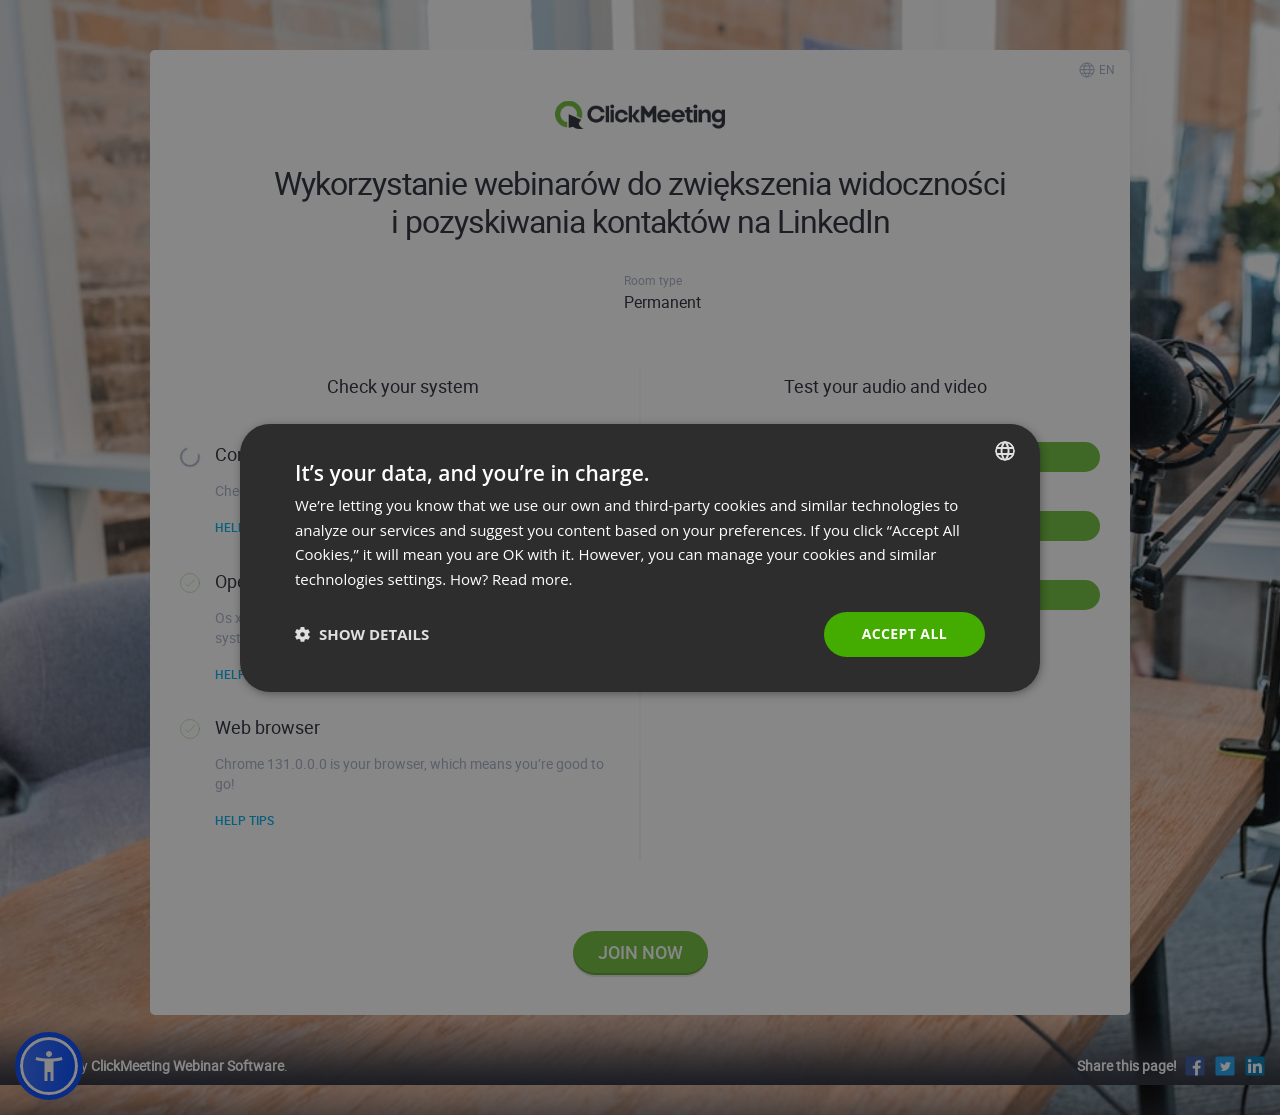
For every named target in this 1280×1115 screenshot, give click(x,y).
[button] (362, 634)
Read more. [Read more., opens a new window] (532, 579)
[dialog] (640, 557)
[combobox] (1005, 450)
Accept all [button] (904, 633)
